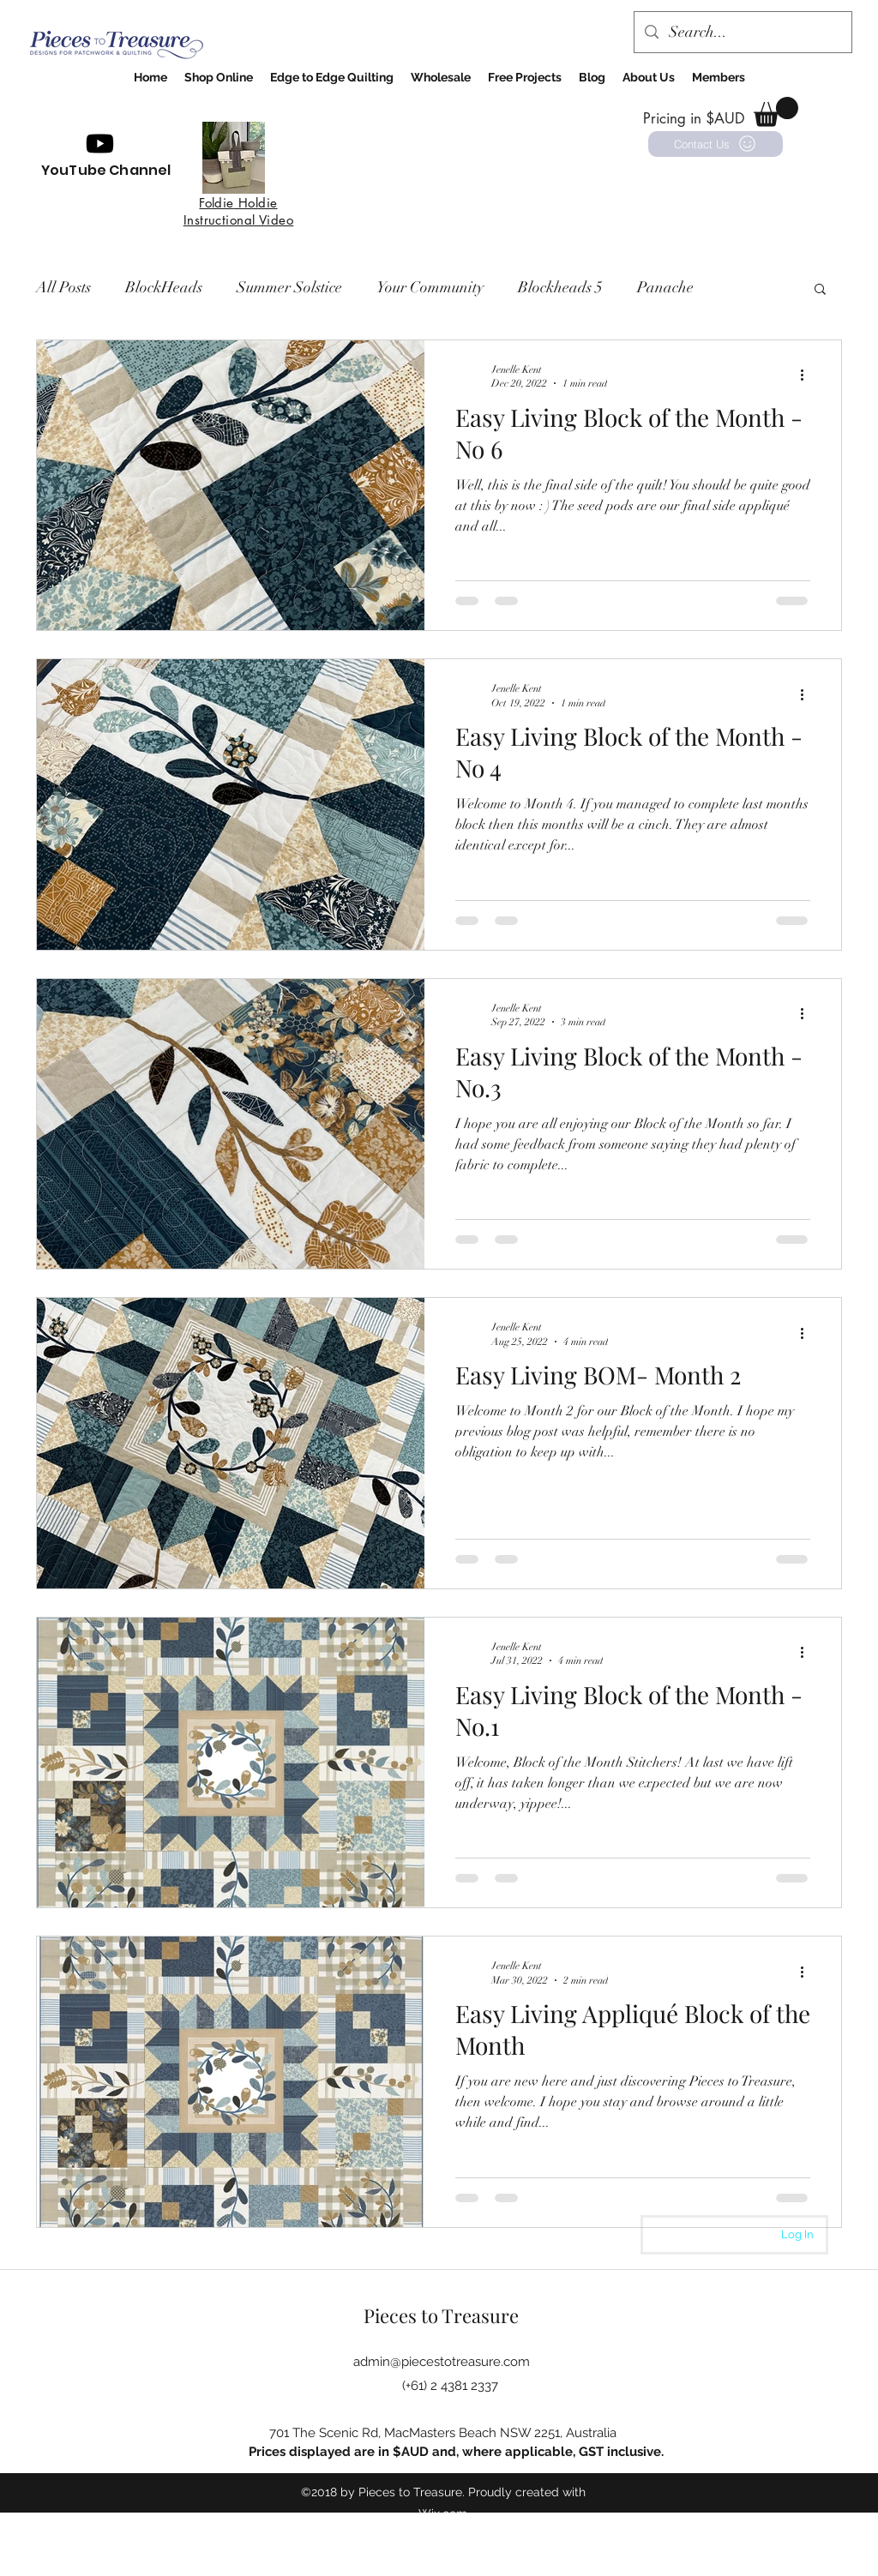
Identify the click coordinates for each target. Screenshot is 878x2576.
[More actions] (807, 375)
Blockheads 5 (560, 287)
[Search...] (742, 32)
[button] (776, 112)
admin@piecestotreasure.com (441, 2361)
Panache (665, 287)
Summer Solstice (289, 287)
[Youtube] (100, 143)
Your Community (430, 287)
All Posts (63, 287)
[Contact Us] (715, 144)
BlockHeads (163, 287)
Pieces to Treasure (441, 2315)
